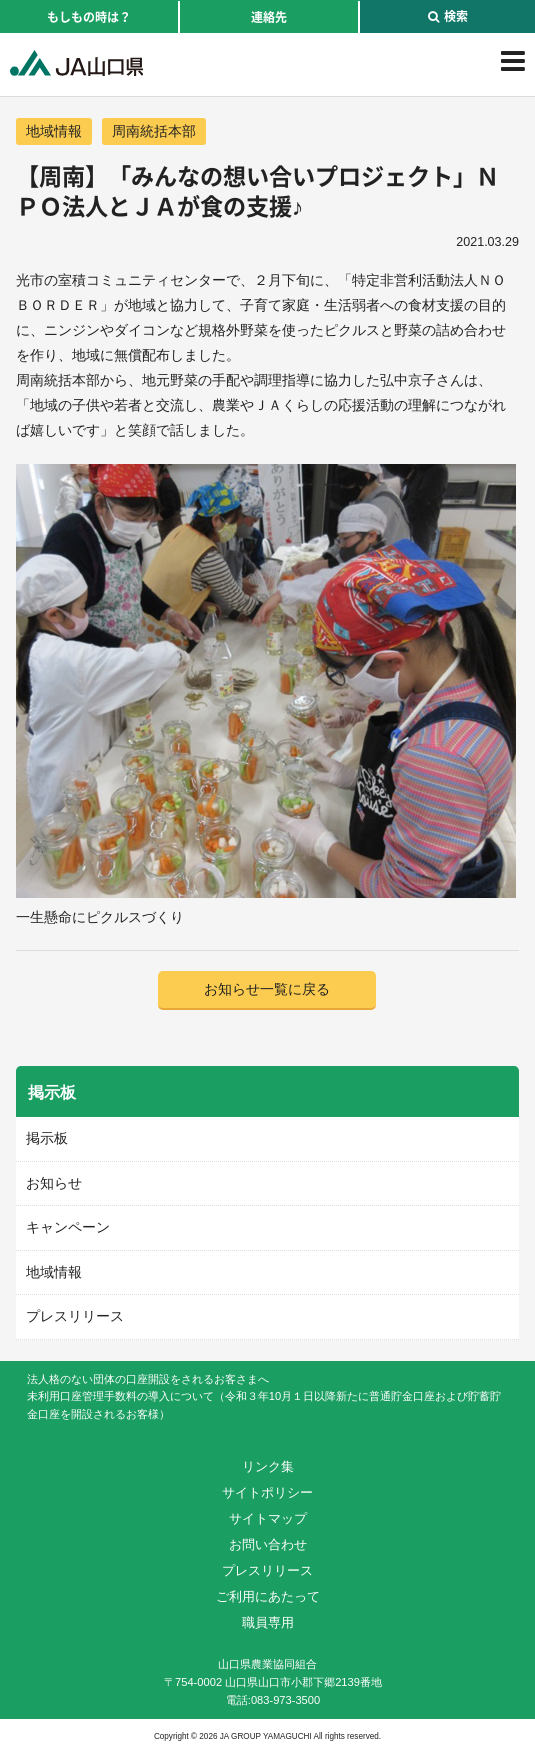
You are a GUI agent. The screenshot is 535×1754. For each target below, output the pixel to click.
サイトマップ (268, 1518)
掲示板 (47, 1138)
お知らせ (54, 1183)
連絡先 (269, 17)
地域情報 (54, 131)
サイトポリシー (267, 1492)
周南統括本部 (154, 131)
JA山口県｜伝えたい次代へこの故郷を (76, 63)
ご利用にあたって (268, 1596)
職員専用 (268, 1622)
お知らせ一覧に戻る (267, 989)
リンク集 (268, 1466)
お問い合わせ (268, 1544)
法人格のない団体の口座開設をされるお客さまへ (148, 1379)
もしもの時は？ (89, 17)
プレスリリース (75, 1316)
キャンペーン (68, 1227)
